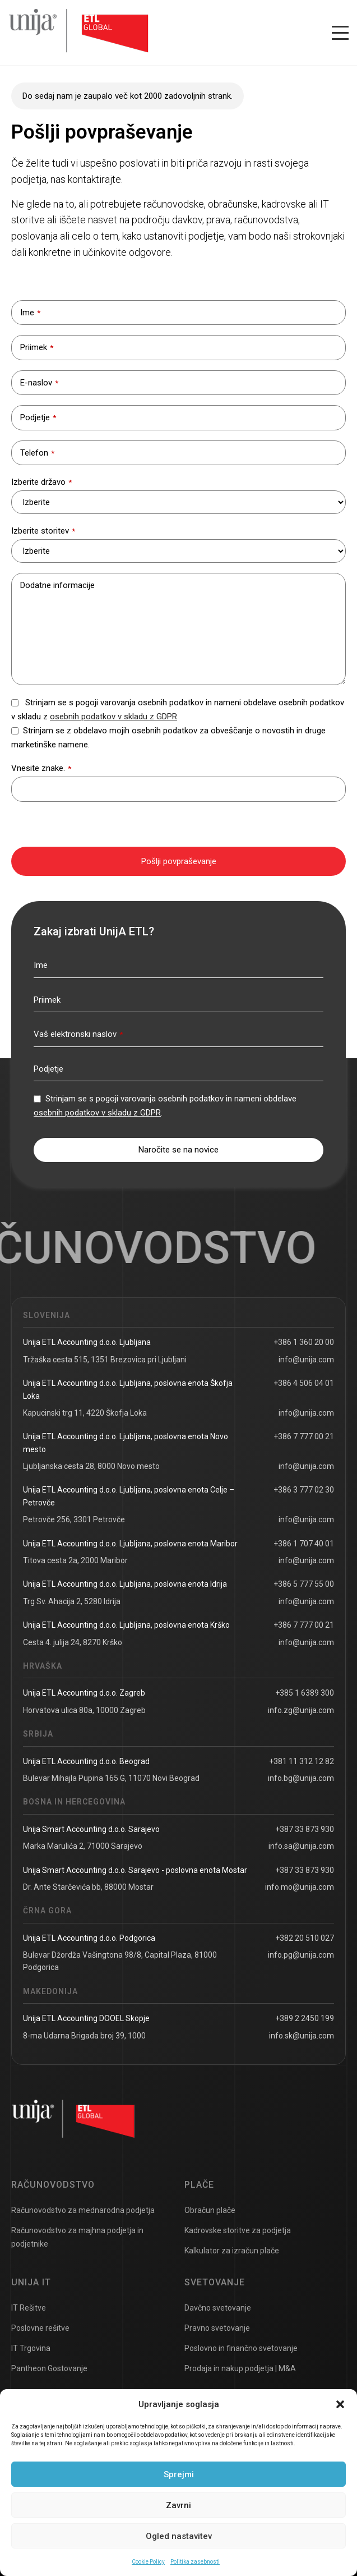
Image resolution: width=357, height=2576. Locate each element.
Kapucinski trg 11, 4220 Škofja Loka (85, 1412)
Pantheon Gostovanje (49, 2368)
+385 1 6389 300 (304, 1692)
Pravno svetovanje (217, 2328)
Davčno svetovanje (217, 2307)
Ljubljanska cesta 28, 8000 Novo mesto (91, 1466)
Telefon (37, 453)
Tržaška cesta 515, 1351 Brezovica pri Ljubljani (105, 1359)
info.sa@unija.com (301, 1846)
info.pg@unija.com (301, 1954)
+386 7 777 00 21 (303, 1436)
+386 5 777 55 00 (303, 1583)
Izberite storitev (43, 531)
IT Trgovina (30, 2348)
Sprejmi (179, 2474)
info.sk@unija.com (301, 2035)
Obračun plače (209, 2210)
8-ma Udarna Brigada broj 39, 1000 (84, 2035)
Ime (30, 312)
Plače (199, 2184)
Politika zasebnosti (195, 2562)
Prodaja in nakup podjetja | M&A (240, 2368)
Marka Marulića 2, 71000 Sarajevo (82, 1846)
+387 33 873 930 (304, 1829)
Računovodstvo (53, 2184)
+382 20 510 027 (304, 1938)
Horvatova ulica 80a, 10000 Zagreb (84, 1710)
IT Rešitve (28, 2307)
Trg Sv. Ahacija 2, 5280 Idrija (71, 1601)
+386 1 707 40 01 (303, 1543)
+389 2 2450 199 (304, 2018)
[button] (340, 2404)
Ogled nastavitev (179, 2536)
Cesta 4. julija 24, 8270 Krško (72, 1642)
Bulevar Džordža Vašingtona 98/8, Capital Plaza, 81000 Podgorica (120, 1961)
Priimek (36, 347)
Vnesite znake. (41, 768)
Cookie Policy (148, 2562)
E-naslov (39, 383)
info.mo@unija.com (299, 1886)
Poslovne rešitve (40, 2328)
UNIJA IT (31, 2282)
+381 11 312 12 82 (301, 1761)
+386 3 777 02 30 (303, 1489)
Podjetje (38, 417)
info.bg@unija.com (301, 1778)
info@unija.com (306, 1359)
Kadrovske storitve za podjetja (237, 2230)
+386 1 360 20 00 (303, 1342)
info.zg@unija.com (301, 1710)
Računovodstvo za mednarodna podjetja (83, 2210)
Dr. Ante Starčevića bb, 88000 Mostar (88, 1886)
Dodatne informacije (57, 585)
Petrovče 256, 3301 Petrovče (74, 1519)
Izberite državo (41, 482)
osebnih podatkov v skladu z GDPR (113, 716)
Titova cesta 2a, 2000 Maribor (75, 1560)
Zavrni (178, 2505)
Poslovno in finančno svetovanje (241, 2348)
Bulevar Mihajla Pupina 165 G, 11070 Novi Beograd (111, 1778)
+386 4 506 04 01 (303, 1383)
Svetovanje (214, 2282)
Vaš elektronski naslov (78, 1034)
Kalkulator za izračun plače (231, 2250)
